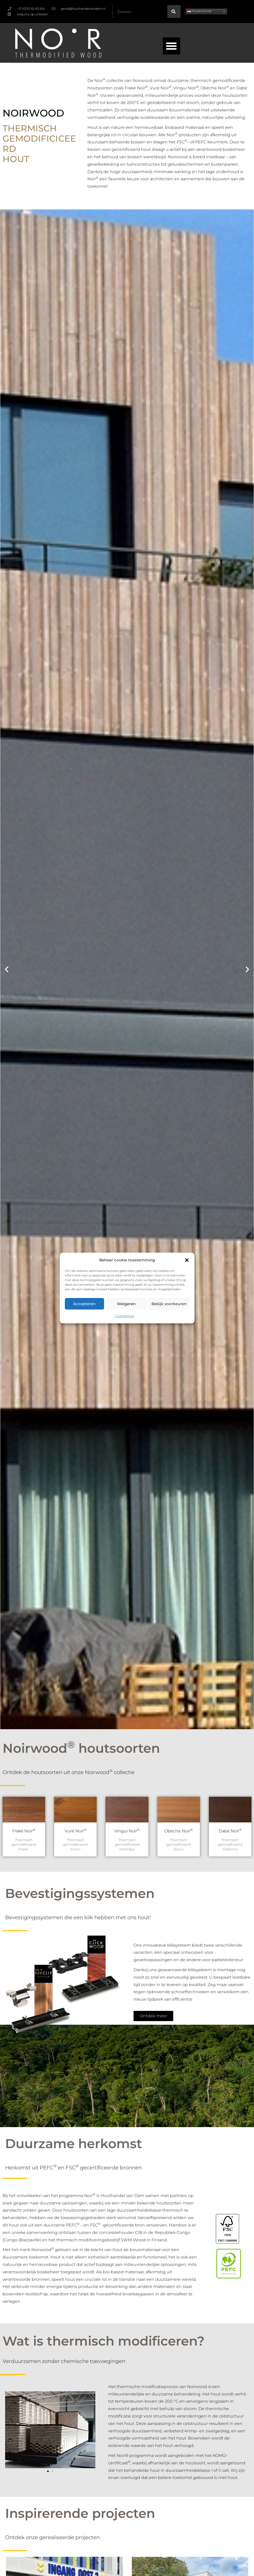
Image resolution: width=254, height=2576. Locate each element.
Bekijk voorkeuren (169, 1303)
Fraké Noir (136, 87)
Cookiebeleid (124, 1316)
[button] (186, 1260)
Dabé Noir (230, 1830)
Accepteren (84, 1303)
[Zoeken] (173, 11)
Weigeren (126, 1303)
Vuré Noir (160, 87)
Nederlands (199, 11)
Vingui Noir (186, 87)
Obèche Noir (214, 87)
